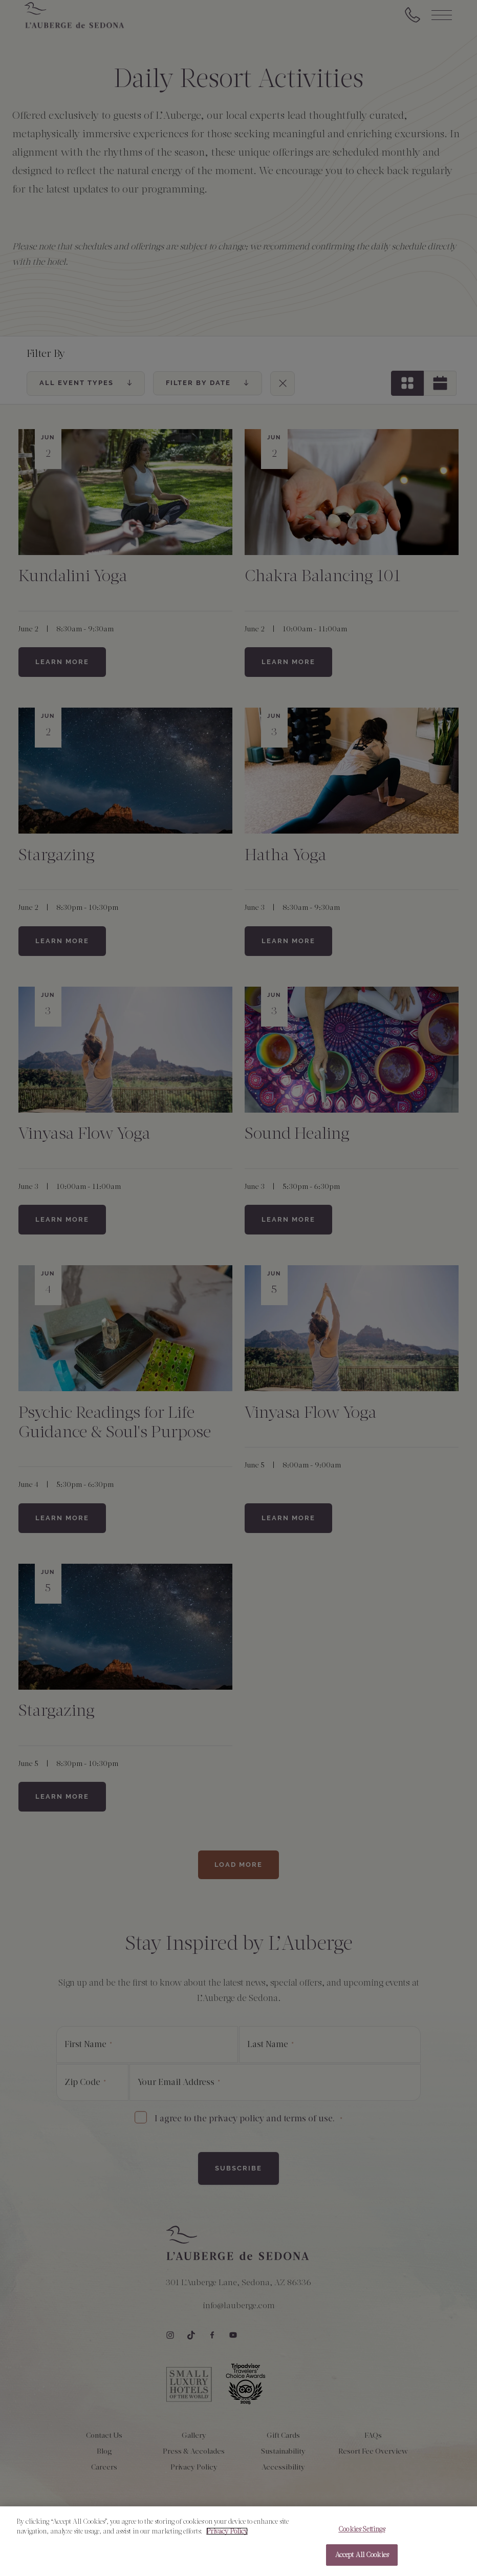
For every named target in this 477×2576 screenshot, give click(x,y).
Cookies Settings (361, 2529)
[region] (238, 2541)
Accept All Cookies (361, 2555)
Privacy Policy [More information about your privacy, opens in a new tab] (227, 2531)
